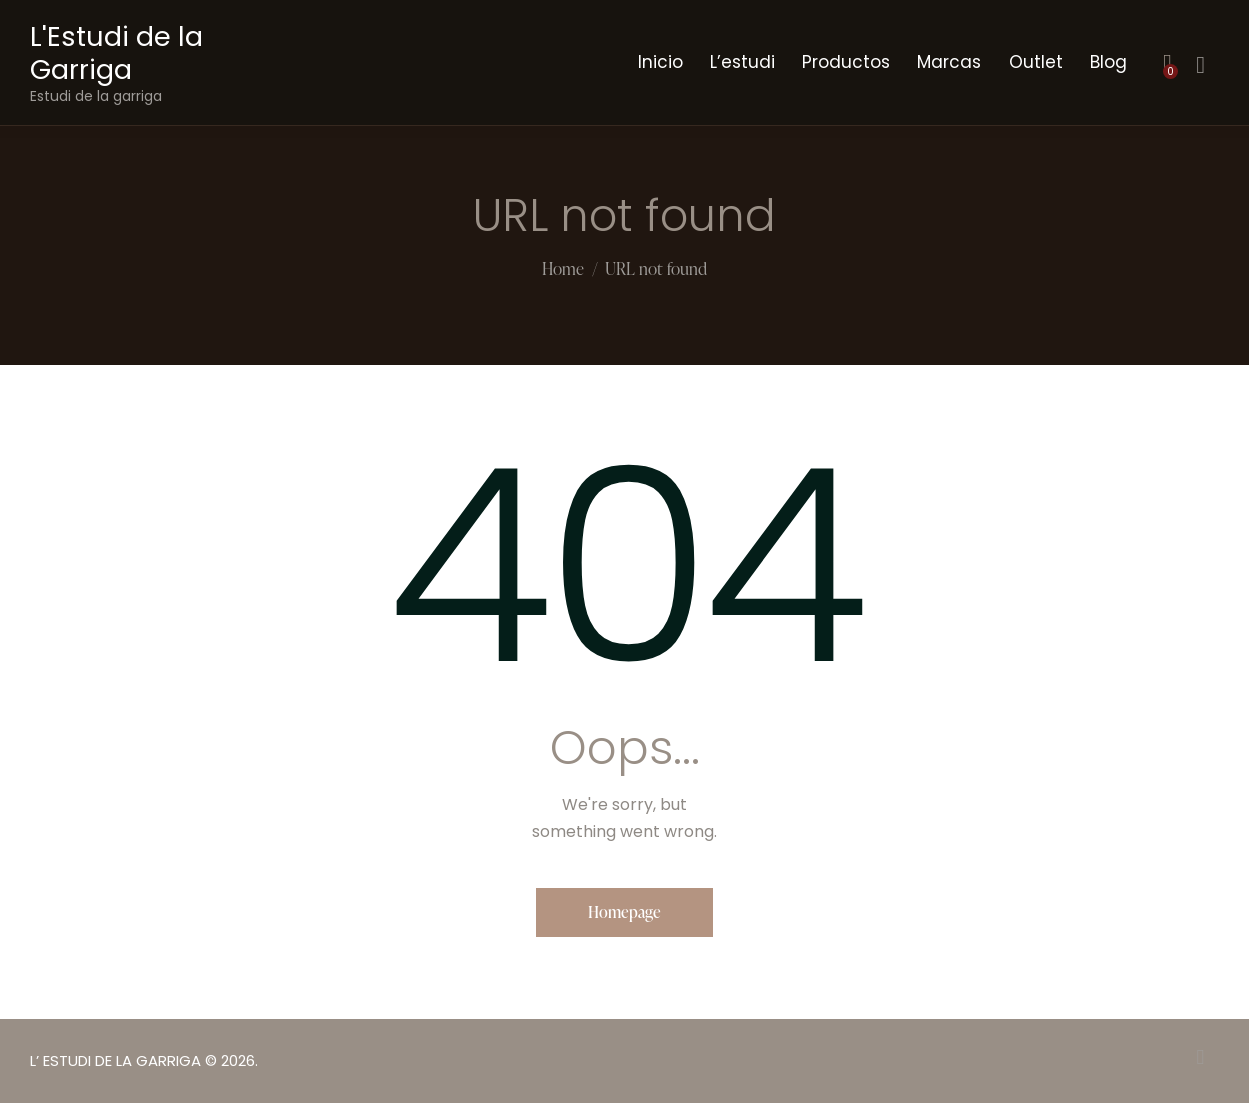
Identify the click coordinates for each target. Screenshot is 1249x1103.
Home (563, 270)
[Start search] (1200, 65)
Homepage (624, 912)
